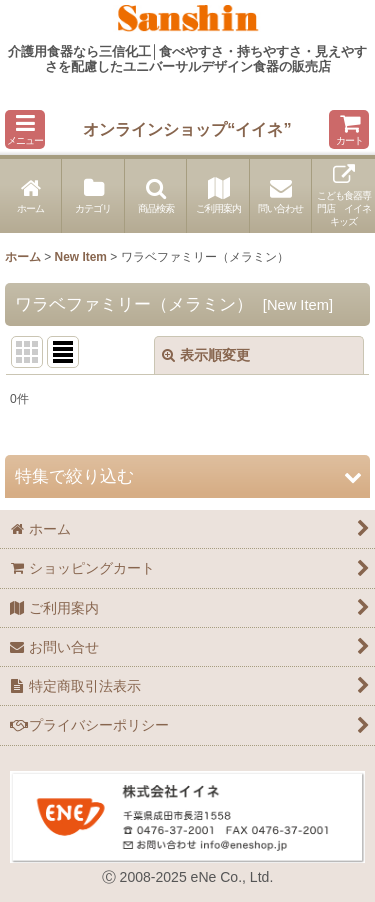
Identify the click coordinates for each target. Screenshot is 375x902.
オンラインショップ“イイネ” (187, 129)
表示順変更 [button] (206, 355)
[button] (25, 129)
